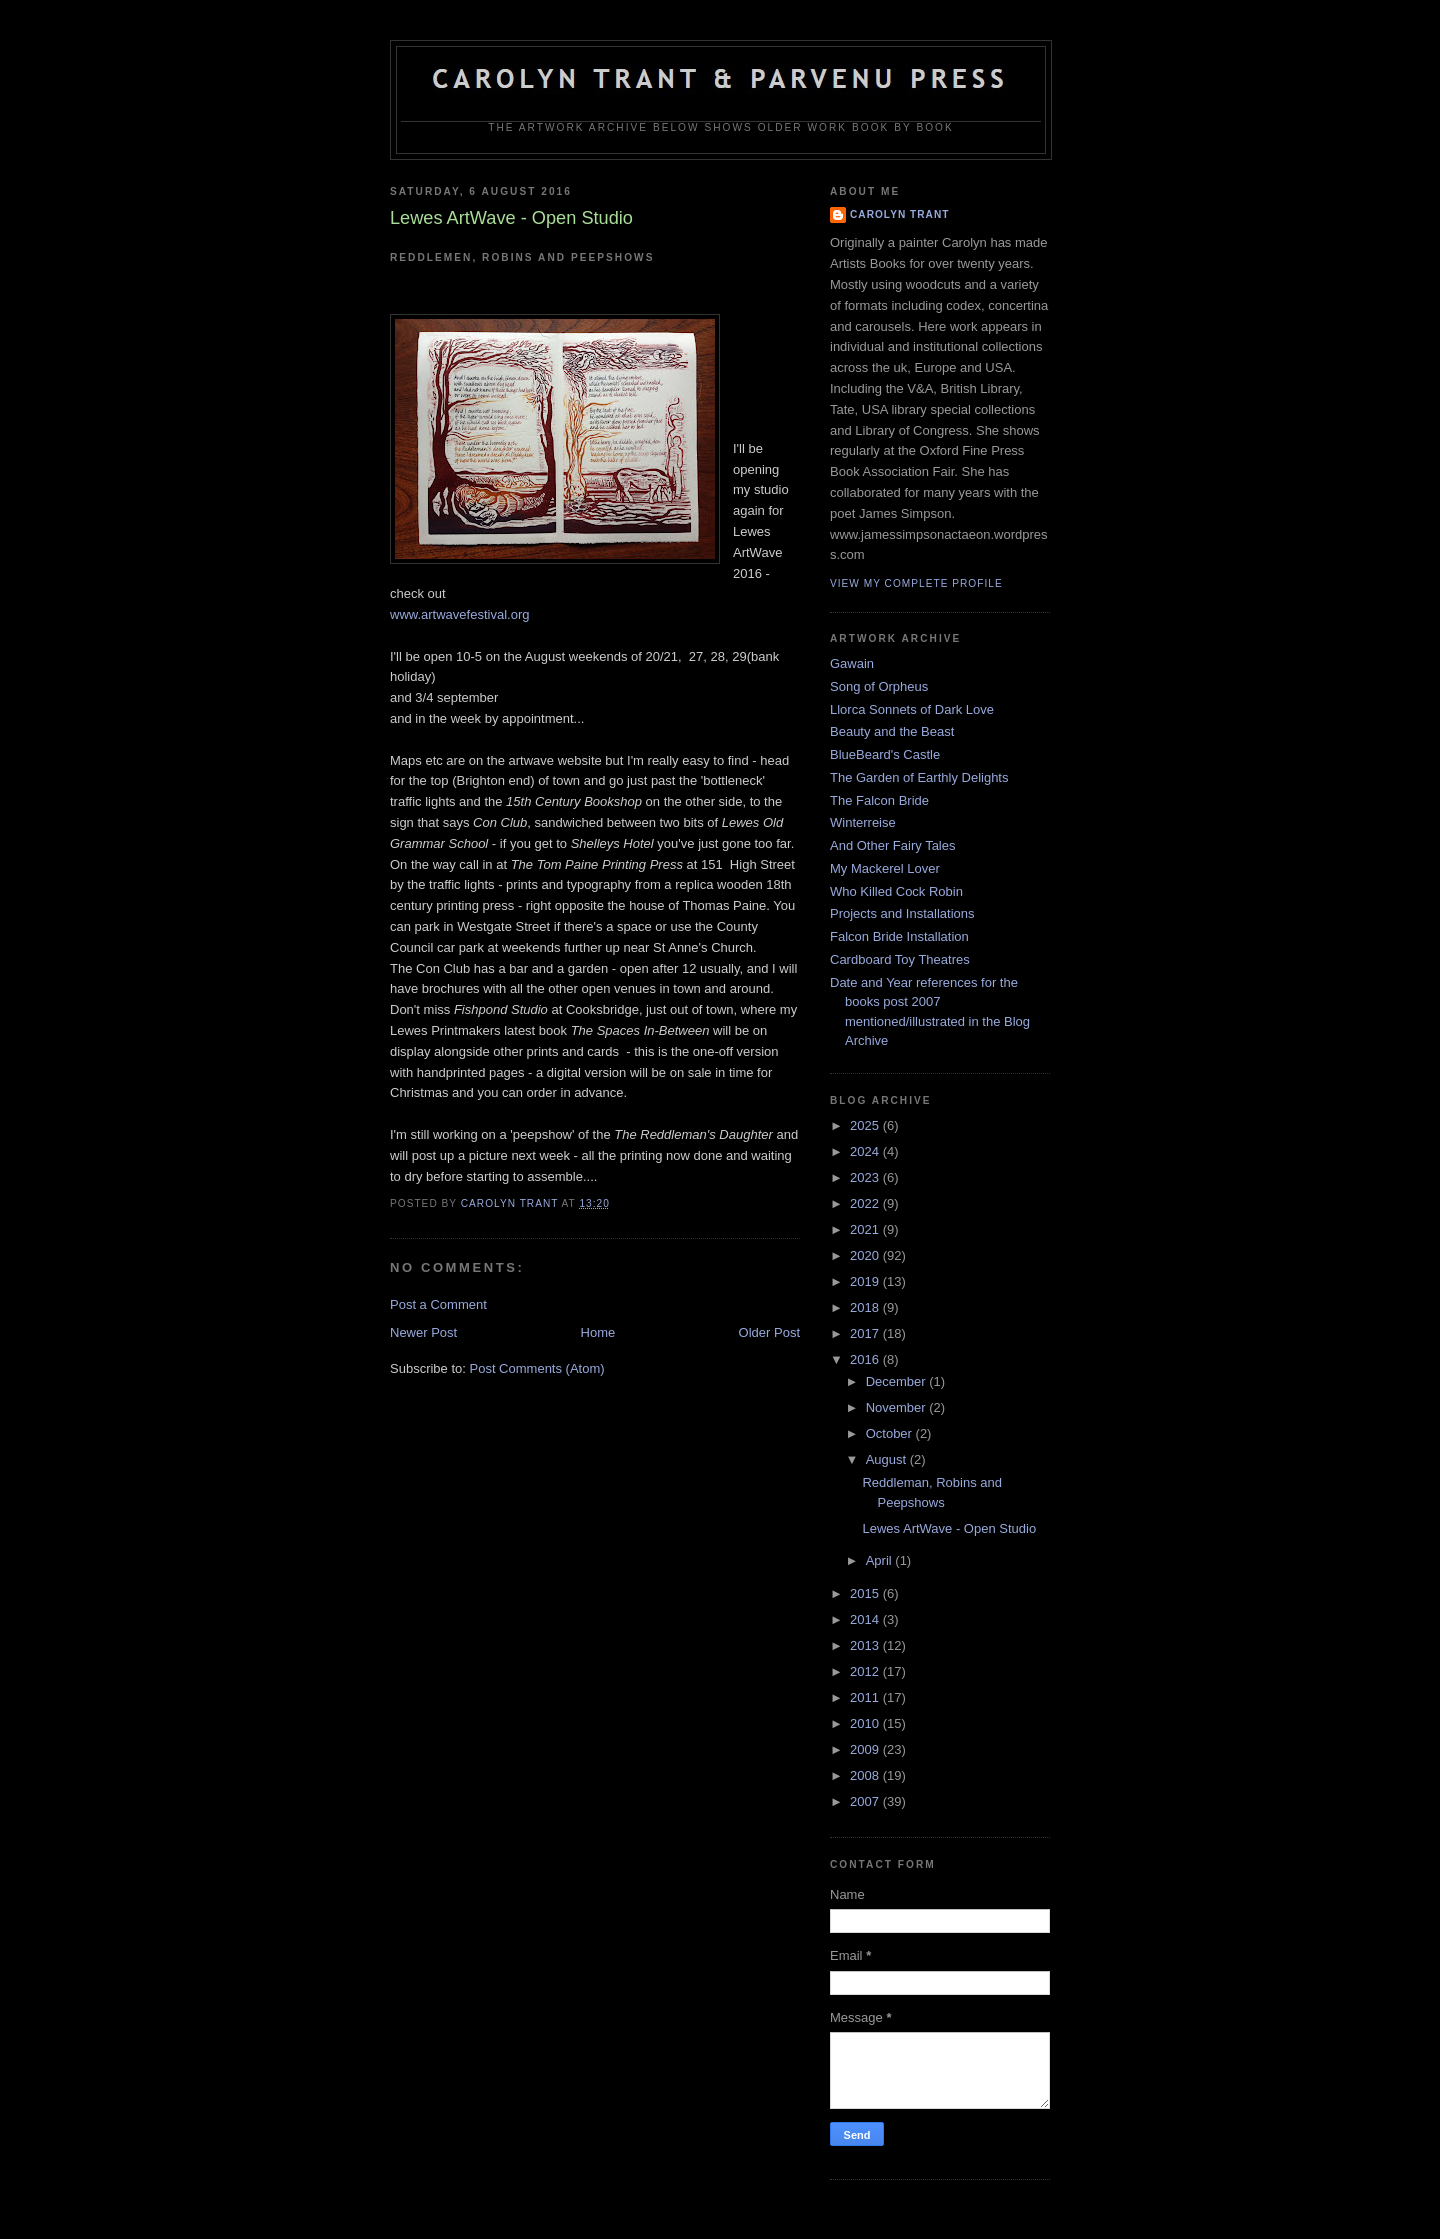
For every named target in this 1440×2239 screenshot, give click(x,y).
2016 (866, 1359)
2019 (866, 1281)
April (881, 1560)
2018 (866, 1307)
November (898, 1407)
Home (598, 1332)
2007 (866, 1801)
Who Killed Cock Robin (896, 891)
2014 (866, 1619)
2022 (866, 1203)
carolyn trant (899, 214)
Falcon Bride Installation (899, 936)
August (888, 1459)
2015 (866, 1593)
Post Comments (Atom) (537, 1368)
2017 (866, 1333)
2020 (866, 1255)
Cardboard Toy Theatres (900, 959)
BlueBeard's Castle (885, 754)
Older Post (769, 1332)
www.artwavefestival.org (459, 614)
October (891, 1433)
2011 (866, 1697)
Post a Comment (438, 1304)
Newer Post (423, 1332)
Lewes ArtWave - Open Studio (949, 1528)
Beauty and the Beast (892, 731)
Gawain (852, 663)
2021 (866, 1229)
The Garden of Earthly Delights (919, 777)
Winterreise (863, 822)
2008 (866, 1775)
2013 (866, 1645)
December (898, 1381)
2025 (866, 1125)
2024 (866, 1151)
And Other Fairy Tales (892, 845)
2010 (866, 1723)
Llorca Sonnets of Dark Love (912, 709)
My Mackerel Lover (885, 868)
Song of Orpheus (879, 686)
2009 (866, 1749)
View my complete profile (916, 583)
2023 (866, 1177)
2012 (866, 1671)
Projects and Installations (902, 913)
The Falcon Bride (879, 800)
